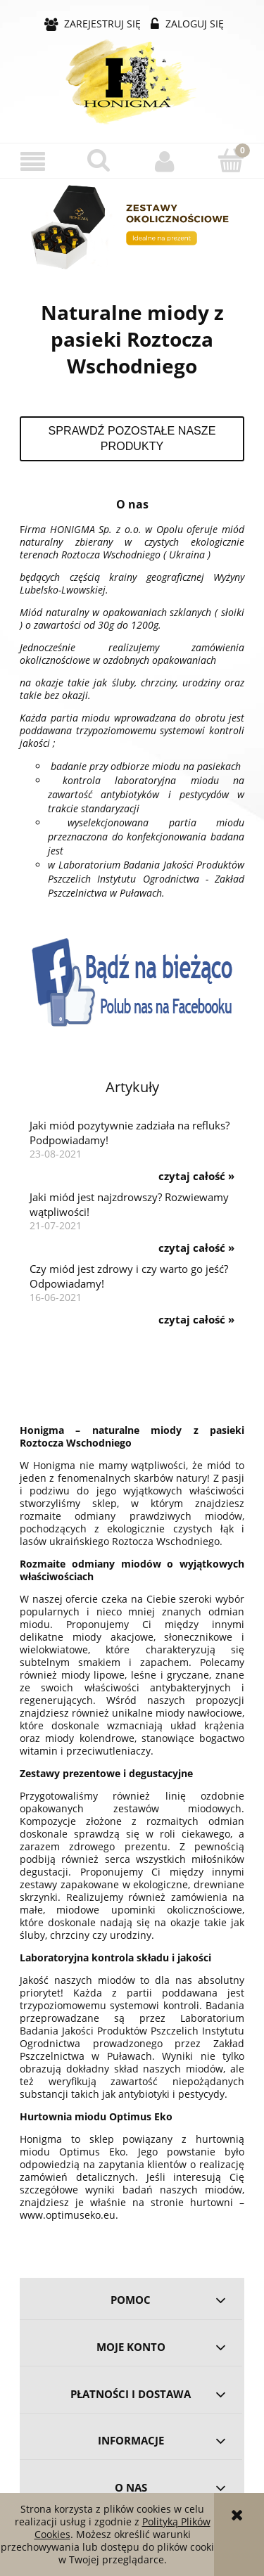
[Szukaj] (99, 160)
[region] (132, 227)
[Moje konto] (165, 161)
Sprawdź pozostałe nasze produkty (132, 438)
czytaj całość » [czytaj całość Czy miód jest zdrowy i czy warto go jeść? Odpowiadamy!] (196, 1320)
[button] (33, 161)
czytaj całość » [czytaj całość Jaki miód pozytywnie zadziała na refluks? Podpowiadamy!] (196, 1176)
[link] (132, 227)
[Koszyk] (231, 160)
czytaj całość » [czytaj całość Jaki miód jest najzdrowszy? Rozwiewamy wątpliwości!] (196, 1248)
